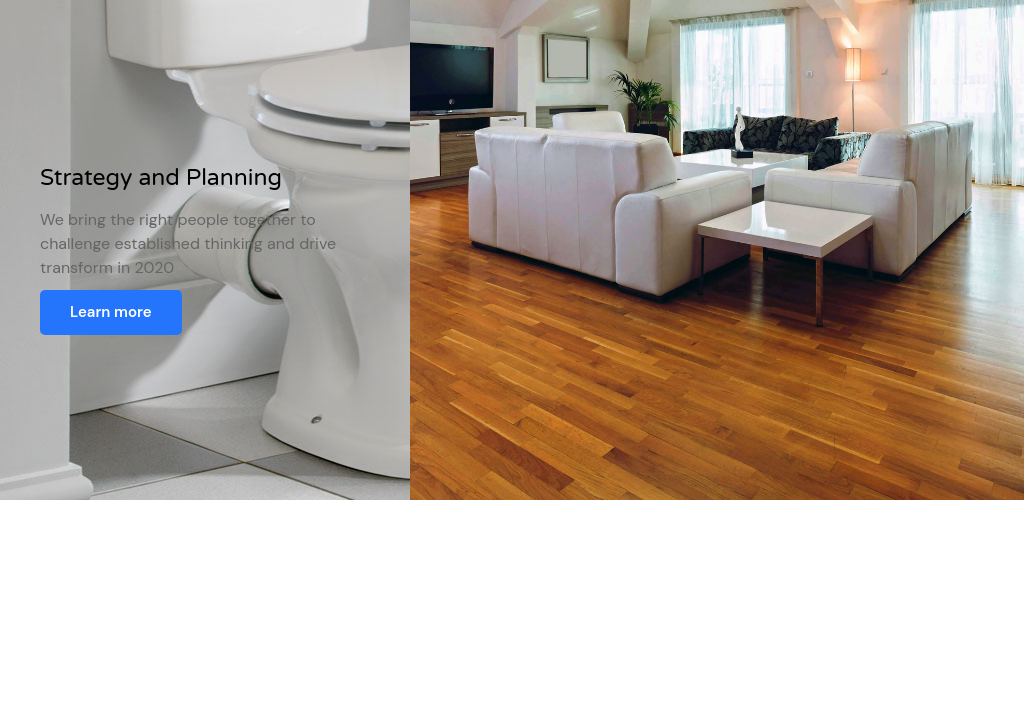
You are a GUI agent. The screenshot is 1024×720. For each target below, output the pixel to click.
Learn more (111, 312)
